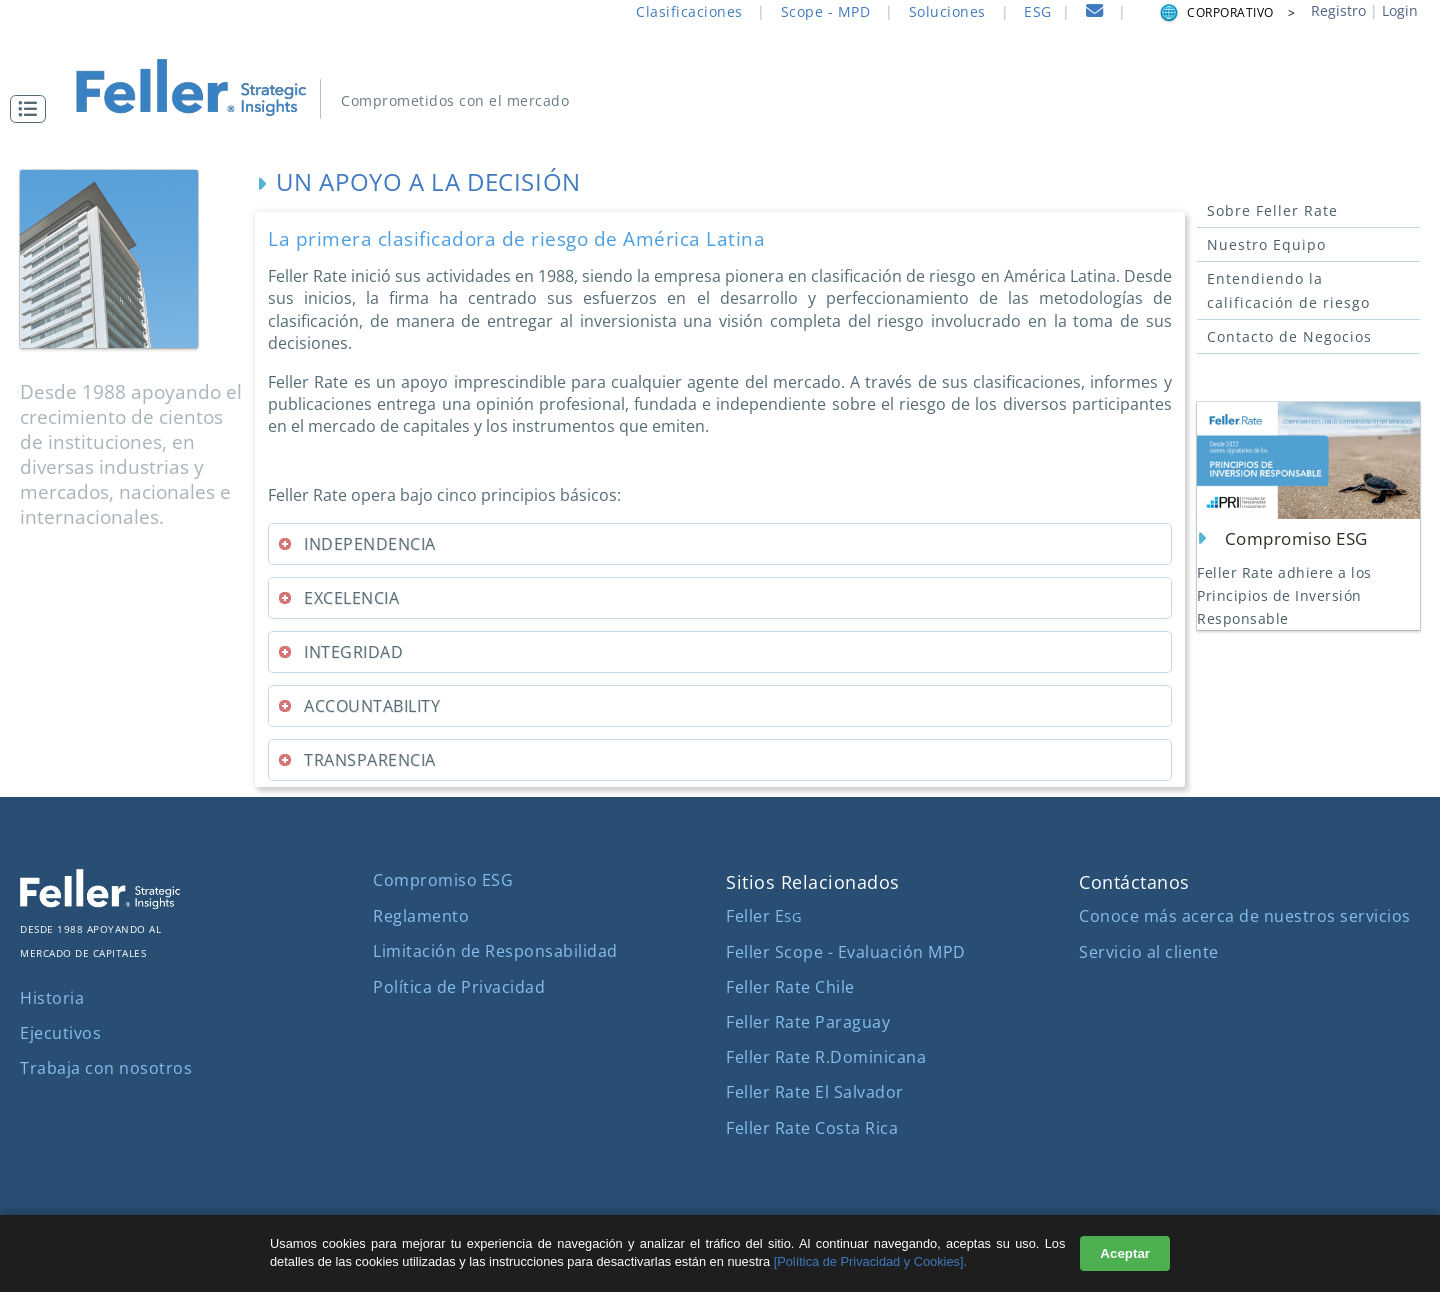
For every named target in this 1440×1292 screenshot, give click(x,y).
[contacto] (1095, 13)
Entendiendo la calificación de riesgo (1288, 290)
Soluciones (947, 11)
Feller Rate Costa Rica (812, 1128)
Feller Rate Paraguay (808, 1022)
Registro (1338, 10)
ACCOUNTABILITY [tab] (358, 706)
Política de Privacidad (459, 987)
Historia (52, 998)
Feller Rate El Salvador (815, 1092)
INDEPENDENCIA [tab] (356, 544)
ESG (1038, 11)
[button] (33, 109)
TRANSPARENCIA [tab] (356, 760)
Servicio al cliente (1149, 952)
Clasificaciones (689, 11)
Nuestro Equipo (1266, 244)
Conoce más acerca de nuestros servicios (1245, 916)
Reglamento (421, 916)
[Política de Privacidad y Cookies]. (870, 1261)
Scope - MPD (826, 11)
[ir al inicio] (200, 87)
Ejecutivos (60, 1033)
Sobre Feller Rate (1272, 210)
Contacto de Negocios (1289, 336)
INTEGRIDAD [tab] (340, 652)
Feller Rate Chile (790, 987)
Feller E (763, 916)
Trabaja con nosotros (106, 1068)
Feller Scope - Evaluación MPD (846, 952)
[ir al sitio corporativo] (100, 903)
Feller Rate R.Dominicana (826, 1057)
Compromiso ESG (443, 880)
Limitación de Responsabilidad (495, 951)
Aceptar (1125, 1253)
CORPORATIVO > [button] (1226, 12)
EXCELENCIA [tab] (338, 598)
